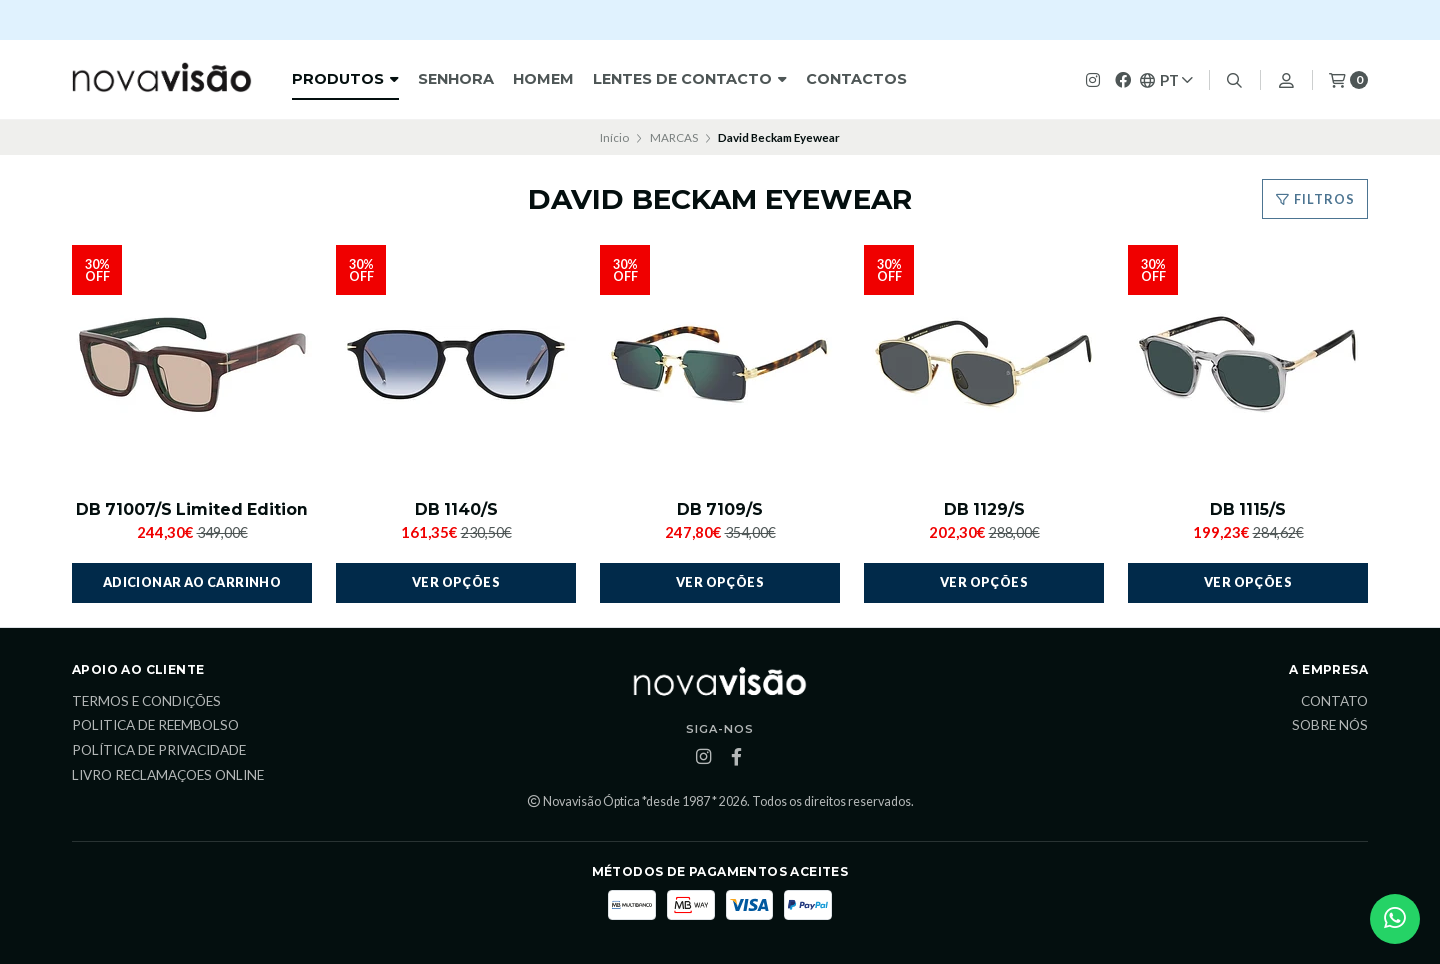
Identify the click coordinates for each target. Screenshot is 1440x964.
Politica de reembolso (155, 726)
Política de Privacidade (159, 751)
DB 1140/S (456, 509)
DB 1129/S (984, 509)
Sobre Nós (1330, 726)
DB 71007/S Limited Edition (192, 509)
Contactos (856, 79)
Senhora (456, 79)
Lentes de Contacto (690, 79)
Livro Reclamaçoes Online (168, 776)
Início (614, 137)
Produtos (345, 79)
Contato (1334, 702)
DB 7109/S (720, 509)
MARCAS (674, 137)
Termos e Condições (146, 702)
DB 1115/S (1248, 509)
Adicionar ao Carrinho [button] (191, 583)
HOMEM (543, 79)
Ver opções (456, 583)
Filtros (1315, 199)
